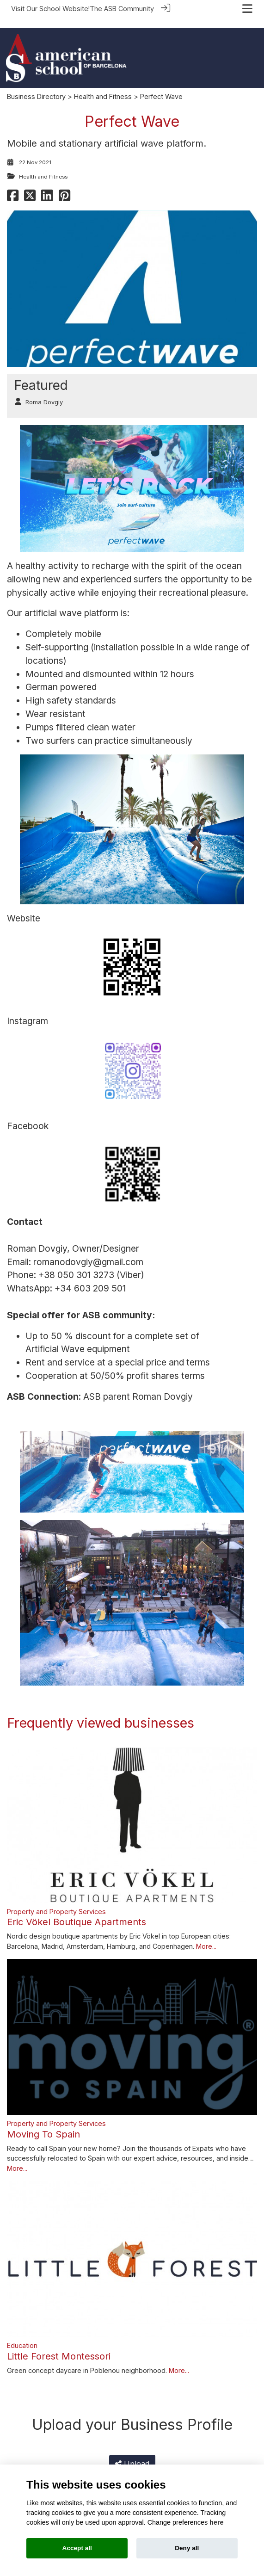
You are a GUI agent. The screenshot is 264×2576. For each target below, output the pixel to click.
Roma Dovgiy (44, 391)
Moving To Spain (43, 2123)
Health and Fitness (103, 86)
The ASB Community (122, 8)
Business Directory (36, 86)
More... (206, 1936)
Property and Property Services (56, 1900)
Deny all (187, 2548)
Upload (132, 2453)
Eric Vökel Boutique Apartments (76, 1911)
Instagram (27, 1009)
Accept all (77, 2548)
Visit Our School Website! (50, 8)
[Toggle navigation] (247, 8)
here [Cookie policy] (216, 2522)
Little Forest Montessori (59, 2345)
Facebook (28, 1115)
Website (23, 907)
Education (22, 2335)
